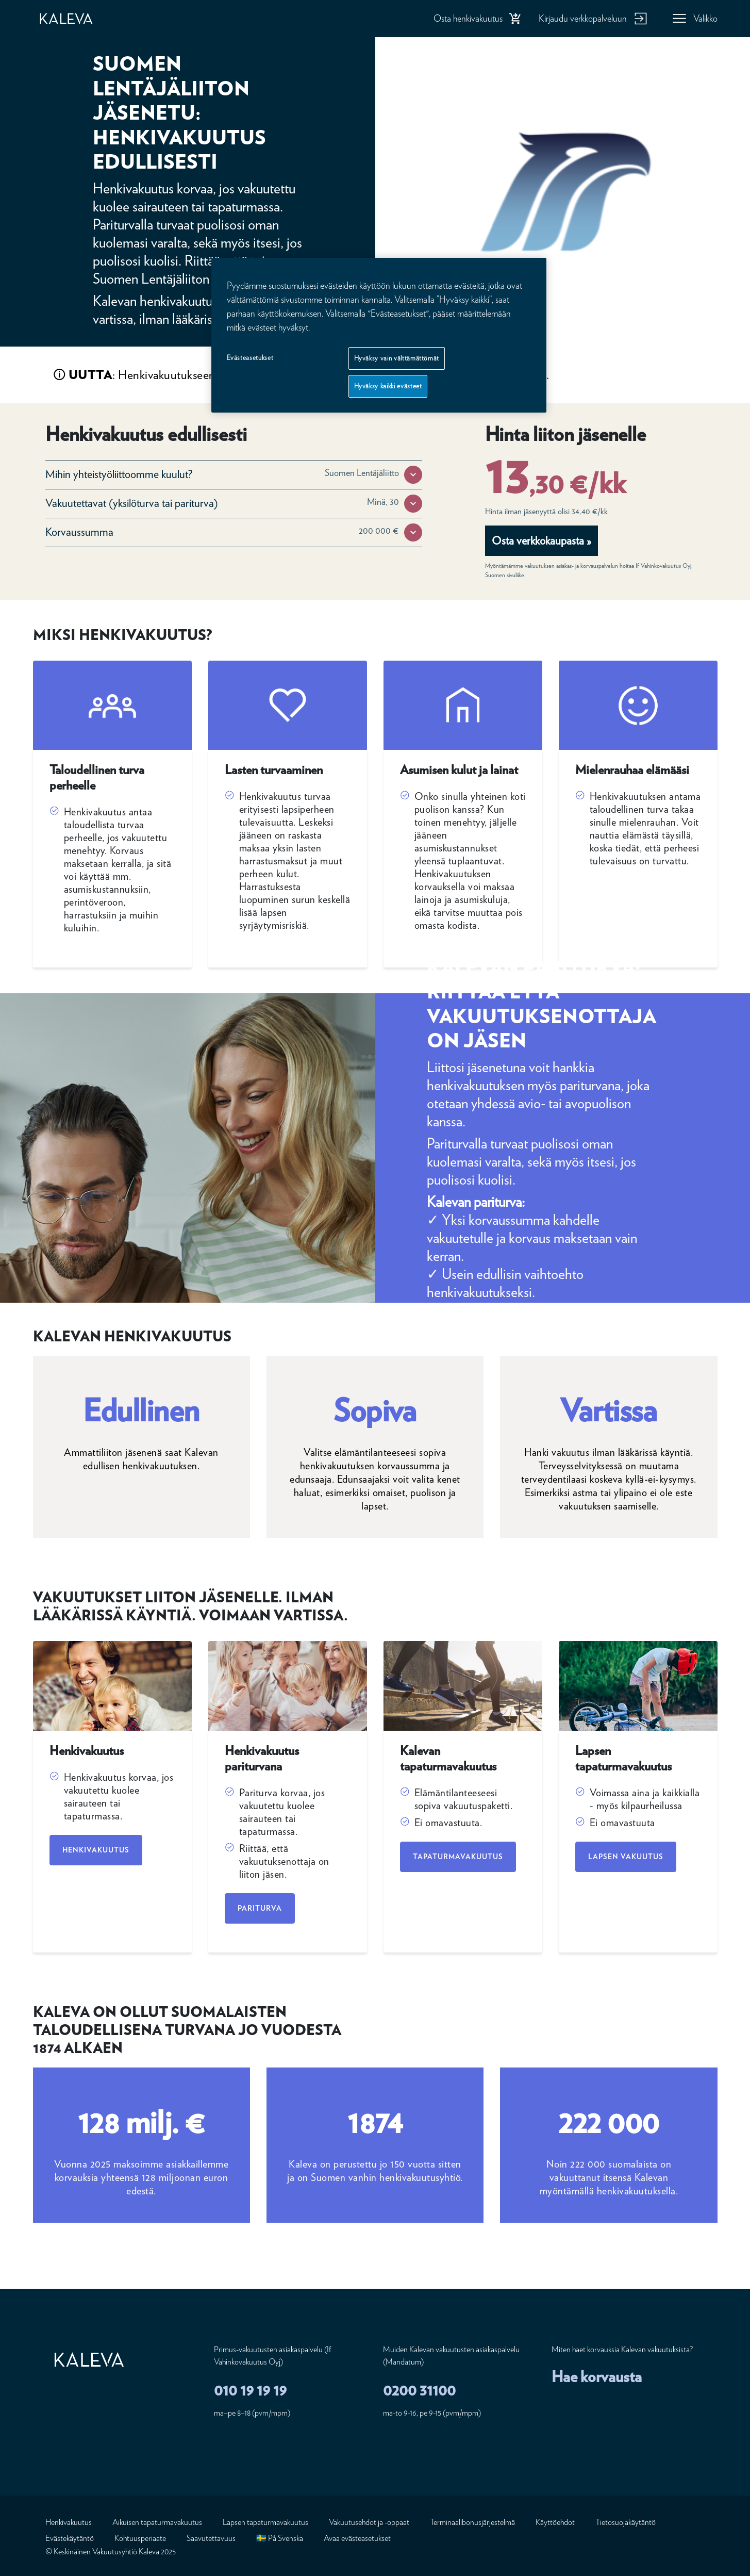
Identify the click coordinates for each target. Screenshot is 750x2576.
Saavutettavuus (211, 2538)
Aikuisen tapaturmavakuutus (157, 2522)
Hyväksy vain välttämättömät (397, 358)
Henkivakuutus (95, 1850)
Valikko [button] (705, 18)
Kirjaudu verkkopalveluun (583, 18)
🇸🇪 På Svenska (279, 2538)
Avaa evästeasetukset (357, 2538)
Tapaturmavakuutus (458, 1856)
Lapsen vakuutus (625, 1856)
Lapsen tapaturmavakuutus (265, 2522)
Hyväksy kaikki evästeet (388, 386)
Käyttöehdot (555, 2522)
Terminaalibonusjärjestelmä (472, 2522)
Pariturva (260, 1908)
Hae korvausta (597, 2376)
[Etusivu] (77, 18)
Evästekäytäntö (69, 2538)
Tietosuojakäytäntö (625, 2522)
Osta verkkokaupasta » (541, 540)
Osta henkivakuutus (468, 18)
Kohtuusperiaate (140, 2538)
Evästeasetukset (250, 358)
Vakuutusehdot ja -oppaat (369, 2522)
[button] (413, 475)
